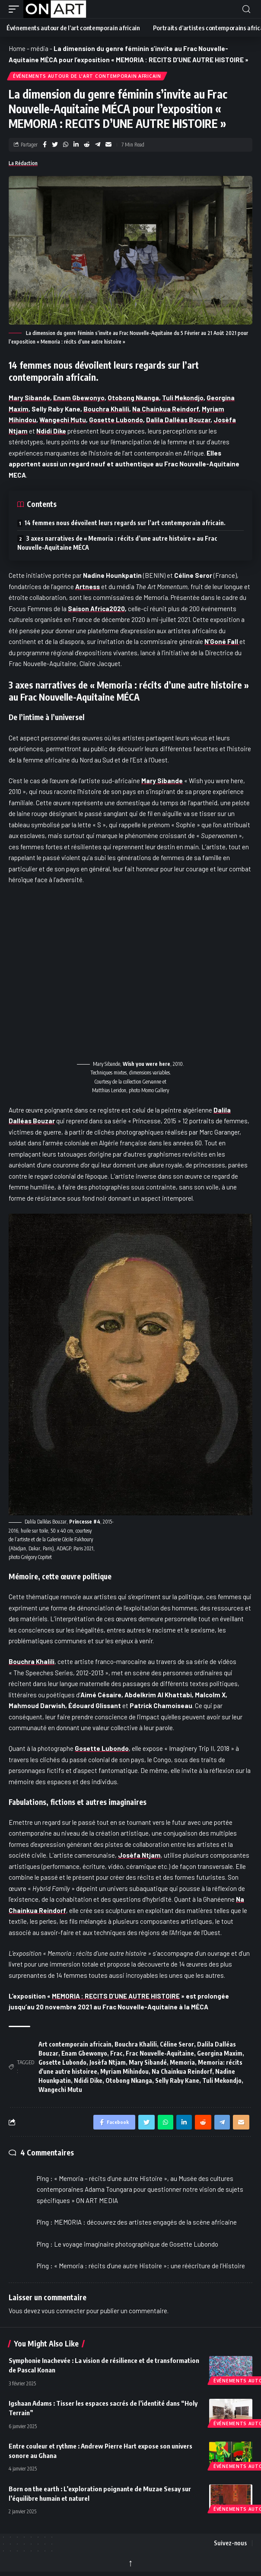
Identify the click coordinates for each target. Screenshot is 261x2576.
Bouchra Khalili (106, 409)
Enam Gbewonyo (79, 398)
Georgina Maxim (219, 2053)
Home (17, 48)
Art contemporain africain (74, 2044)
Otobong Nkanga (133, 398)
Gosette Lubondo (116, 420)
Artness (87, 586)
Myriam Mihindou (124, 2071)
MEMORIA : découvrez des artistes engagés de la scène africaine (145, 2222)
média (39, 48)
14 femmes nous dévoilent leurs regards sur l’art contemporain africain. (125, 522)
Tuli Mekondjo (183, 398)
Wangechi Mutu (62, 420)
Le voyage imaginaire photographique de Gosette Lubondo (136, 2244)
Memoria (182, 2062)
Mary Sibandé (148, 2062)
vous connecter (63, 2311)
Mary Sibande (29, 398)
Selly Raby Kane (177, 2080)
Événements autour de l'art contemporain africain (87, 76)
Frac (116, 2053)
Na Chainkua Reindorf (165, 409)
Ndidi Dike (88, 2080)
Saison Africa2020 (96, 608)
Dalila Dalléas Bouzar (178, 420)
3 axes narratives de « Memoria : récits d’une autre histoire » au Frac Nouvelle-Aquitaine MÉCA (117, 543)
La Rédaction (23, 163)
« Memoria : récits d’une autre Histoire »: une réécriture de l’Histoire (149, 2266)
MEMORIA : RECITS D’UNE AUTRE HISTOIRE (116, 1996)
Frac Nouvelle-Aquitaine (160, 2053)
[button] (16, 9)
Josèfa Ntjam (139, 1855)
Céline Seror (177, 2044)
